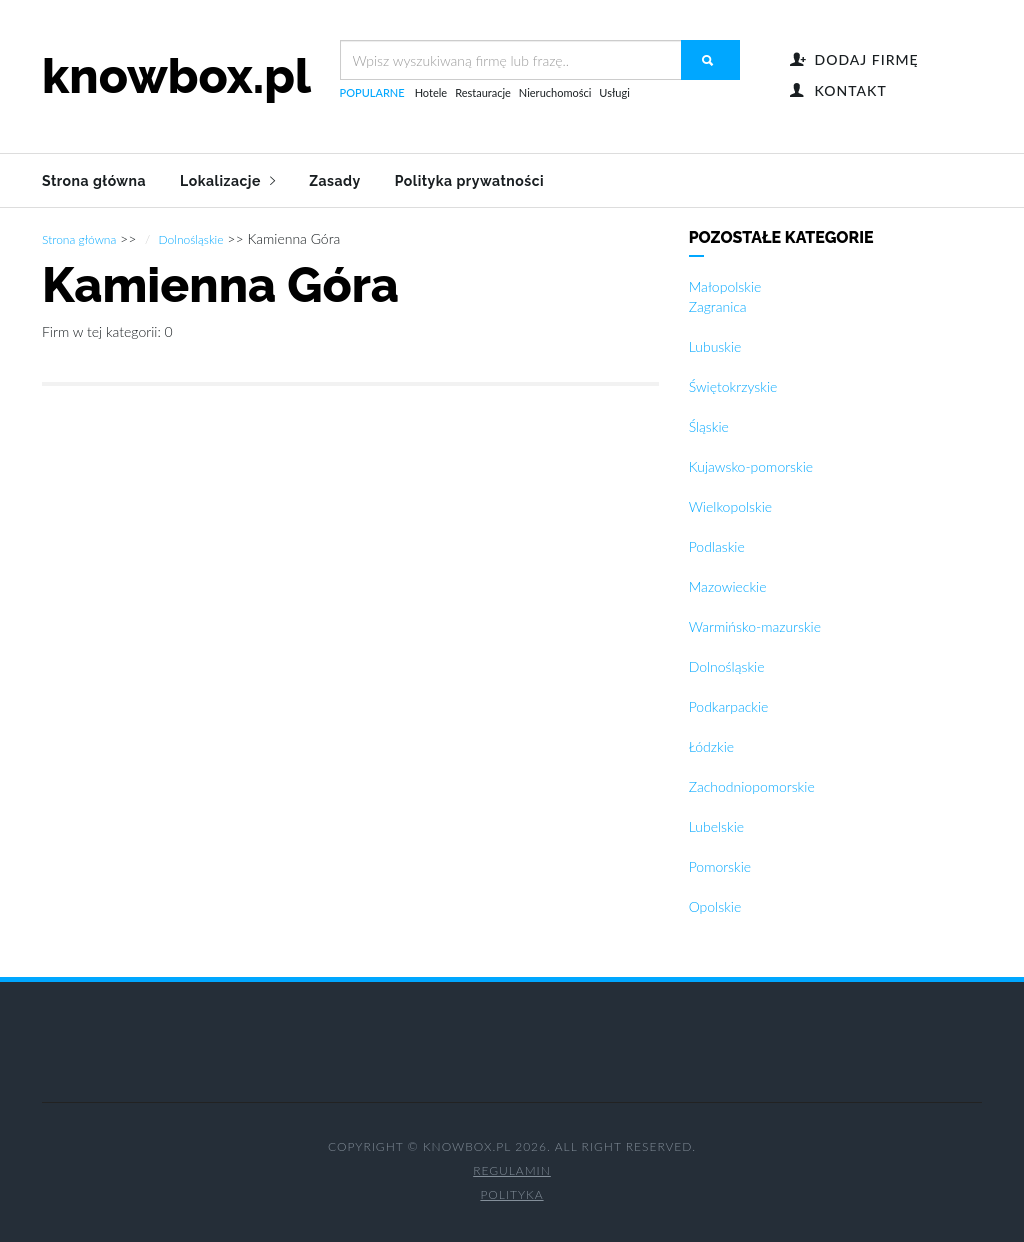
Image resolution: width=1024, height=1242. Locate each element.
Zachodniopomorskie (752, 785)
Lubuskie (715, 345)
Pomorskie (720, 865)
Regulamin (512, 1169)
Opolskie (715, 905)
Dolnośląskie (191, 238)
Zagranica (718, 305)
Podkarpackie (729, 705)
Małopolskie (725, 285)
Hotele (431, 92)
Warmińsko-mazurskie (755, 625)
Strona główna (94, 181)
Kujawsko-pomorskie (751, 465)
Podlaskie (717, 545)
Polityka (511, 1193)
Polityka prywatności (469, 181)
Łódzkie (711, 745)
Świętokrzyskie (733, 385)
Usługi (614, 92)
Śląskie (709, 425)
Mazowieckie (728, 585)
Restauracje (483, 92)
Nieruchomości (555, 92)
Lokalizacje (227, 181)
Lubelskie (716, 825)
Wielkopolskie (730, 505)
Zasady (334, 181)
